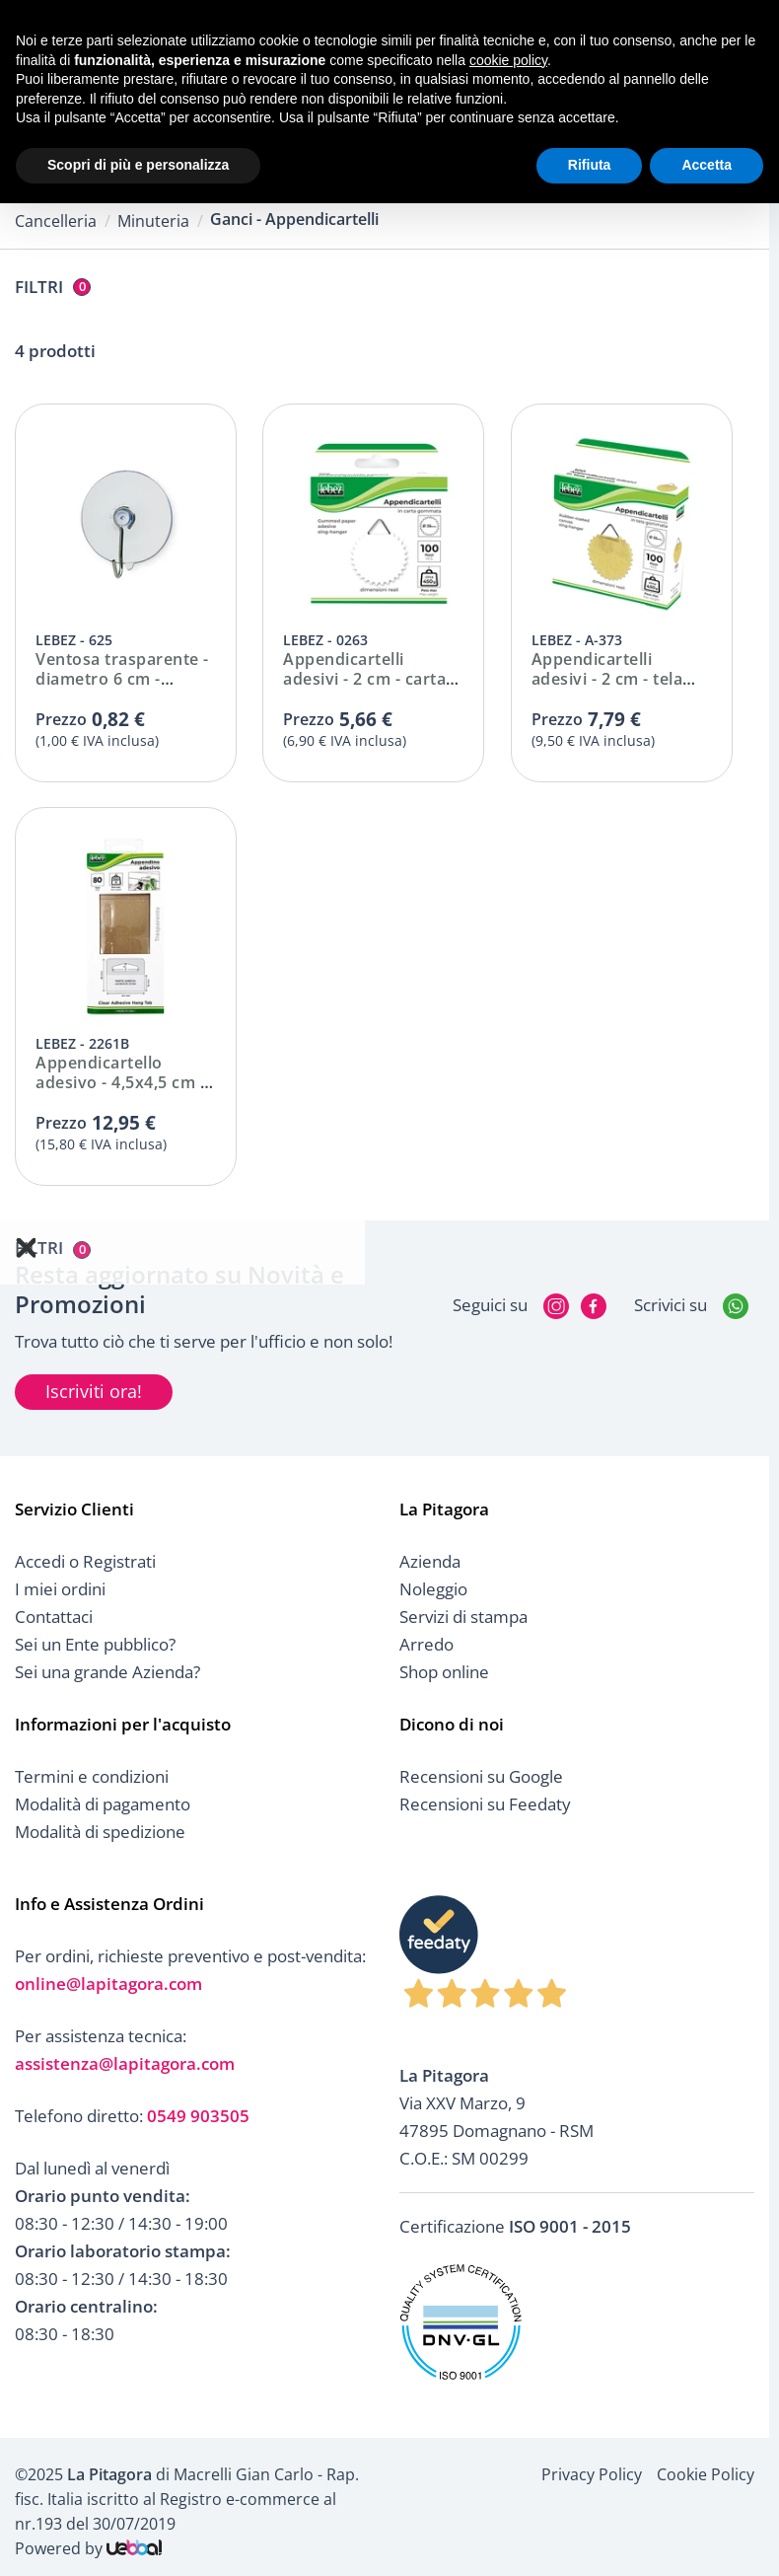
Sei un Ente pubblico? (95, 1644)
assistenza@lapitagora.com (125, 2063)
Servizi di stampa (463, 1616)
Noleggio (433, 1589)
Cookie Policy (705, 2474)
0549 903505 (198, 2115)
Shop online (444, 1671)
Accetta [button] (706, 165)
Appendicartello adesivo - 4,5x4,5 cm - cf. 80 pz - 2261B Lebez (125, 1082)
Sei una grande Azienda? (107, 1671)
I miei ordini (60, 1589)
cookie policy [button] (508, 60)
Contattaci (54, 1616)
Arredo (426, 1644)
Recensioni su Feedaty (485, 1804)
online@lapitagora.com (108, 1983)
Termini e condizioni (92, 1776)
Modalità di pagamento (102, 1804)
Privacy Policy (591, 2474)
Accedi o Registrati (85, 1561)
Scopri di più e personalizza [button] (138, 165)
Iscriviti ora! (93, 1391)
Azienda (429, 1561)
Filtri (53, 286)
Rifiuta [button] (589, 165)
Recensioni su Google (481, 1776)
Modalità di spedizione (100, 1831)
